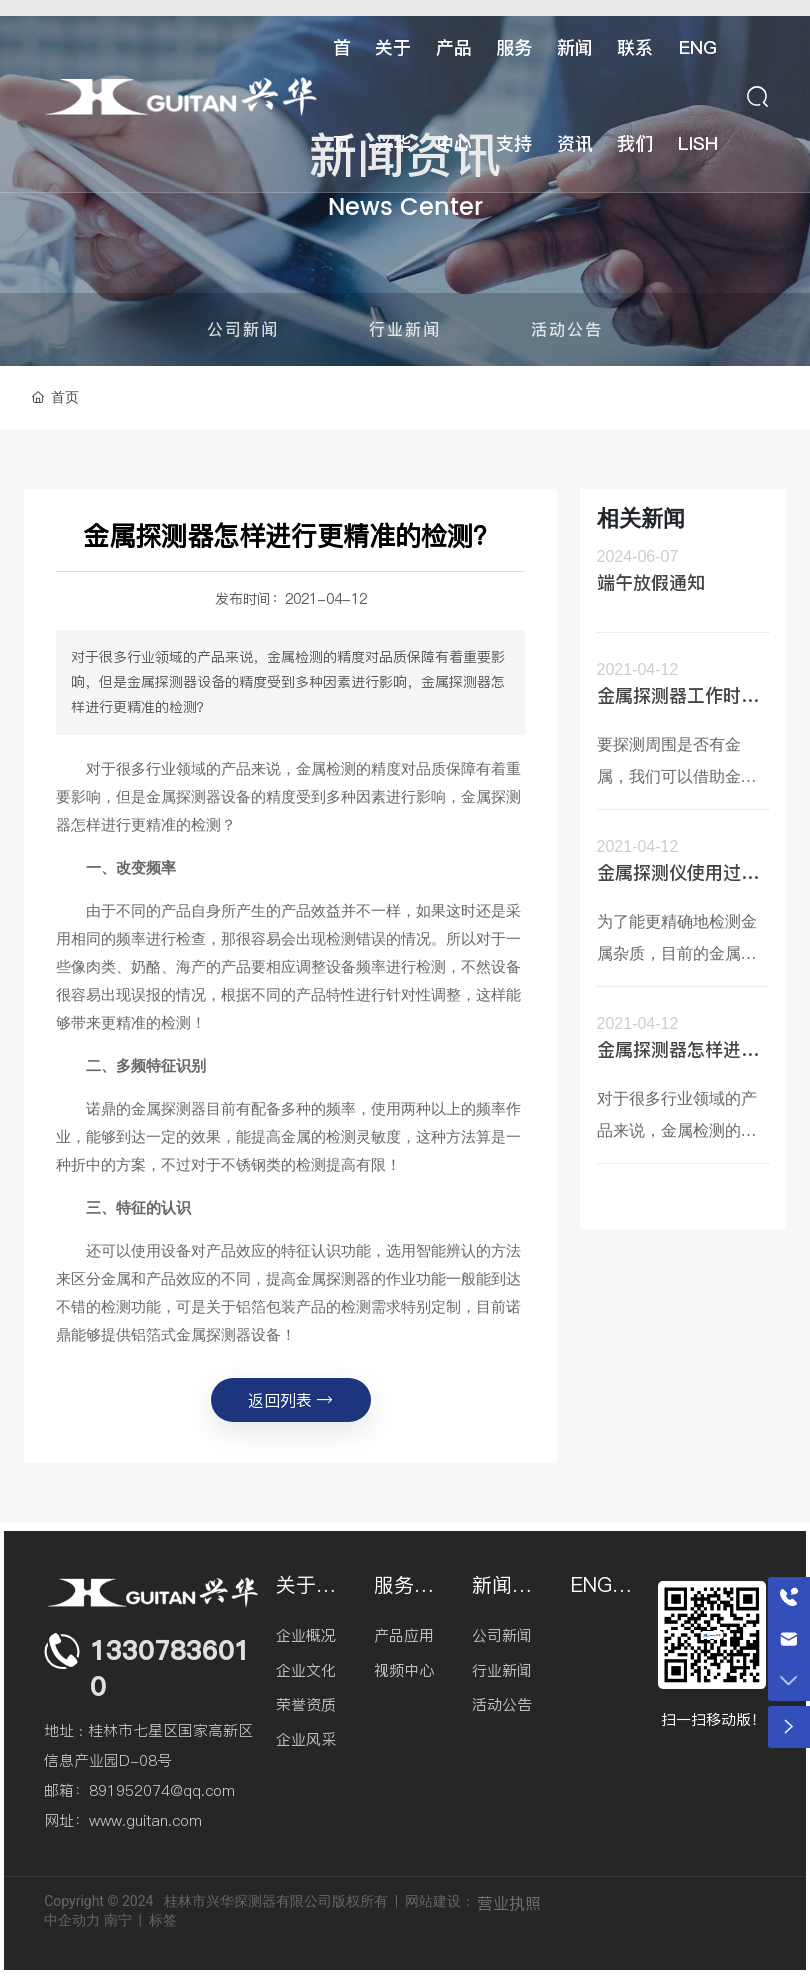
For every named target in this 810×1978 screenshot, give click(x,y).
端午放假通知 (651, 582)
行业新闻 (405, 329)
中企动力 (72, 1920)
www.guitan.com (145, 1820)
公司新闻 (243, 329)
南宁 (118, 1920)
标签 (163, 1920)
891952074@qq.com (162, 1790)
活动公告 (567, 329)
